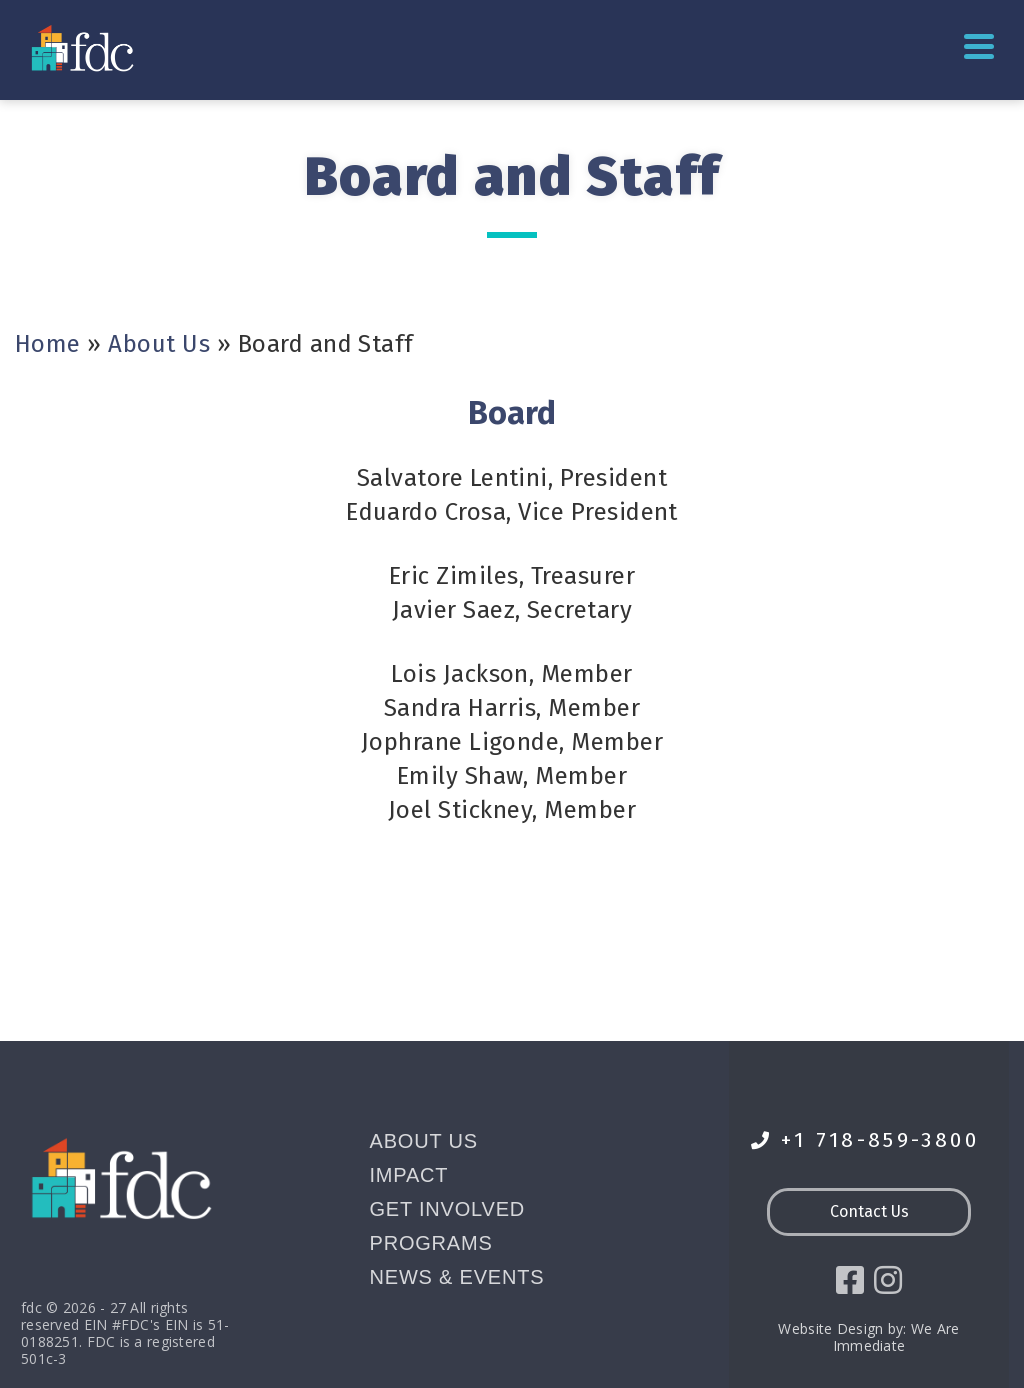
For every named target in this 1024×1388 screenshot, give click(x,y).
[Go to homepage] (84, 47)
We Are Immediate (896, 1337)
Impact (409, 1175)
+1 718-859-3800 (865, 1140)
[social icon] (850, 1280)
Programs (431, 1243)
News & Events (457, 1277)
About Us (159, 344)
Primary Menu (979, 46)
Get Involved (448, 1209)
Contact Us (869, 1211)
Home (48, 344)
